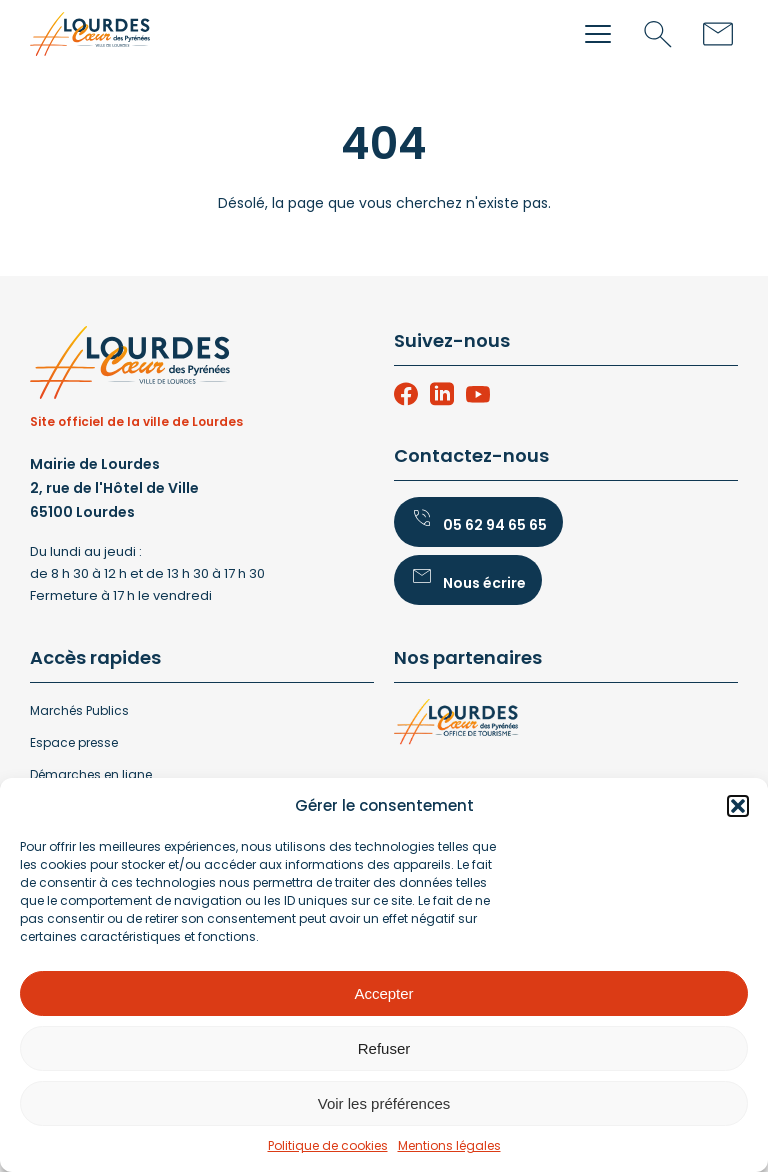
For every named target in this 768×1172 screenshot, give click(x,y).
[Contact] (718, 34)
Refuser (384, 1048)
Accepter (383, 993)
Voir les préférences (384, 1103)
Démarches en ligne (91, 774)
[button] (738, 806)
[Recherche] (658, 34)
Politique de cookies (328, 1145)
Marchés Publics (79, 710)
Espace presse (74, 742)
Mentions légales (449, 1145)
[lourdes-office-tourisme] (566, 726)
